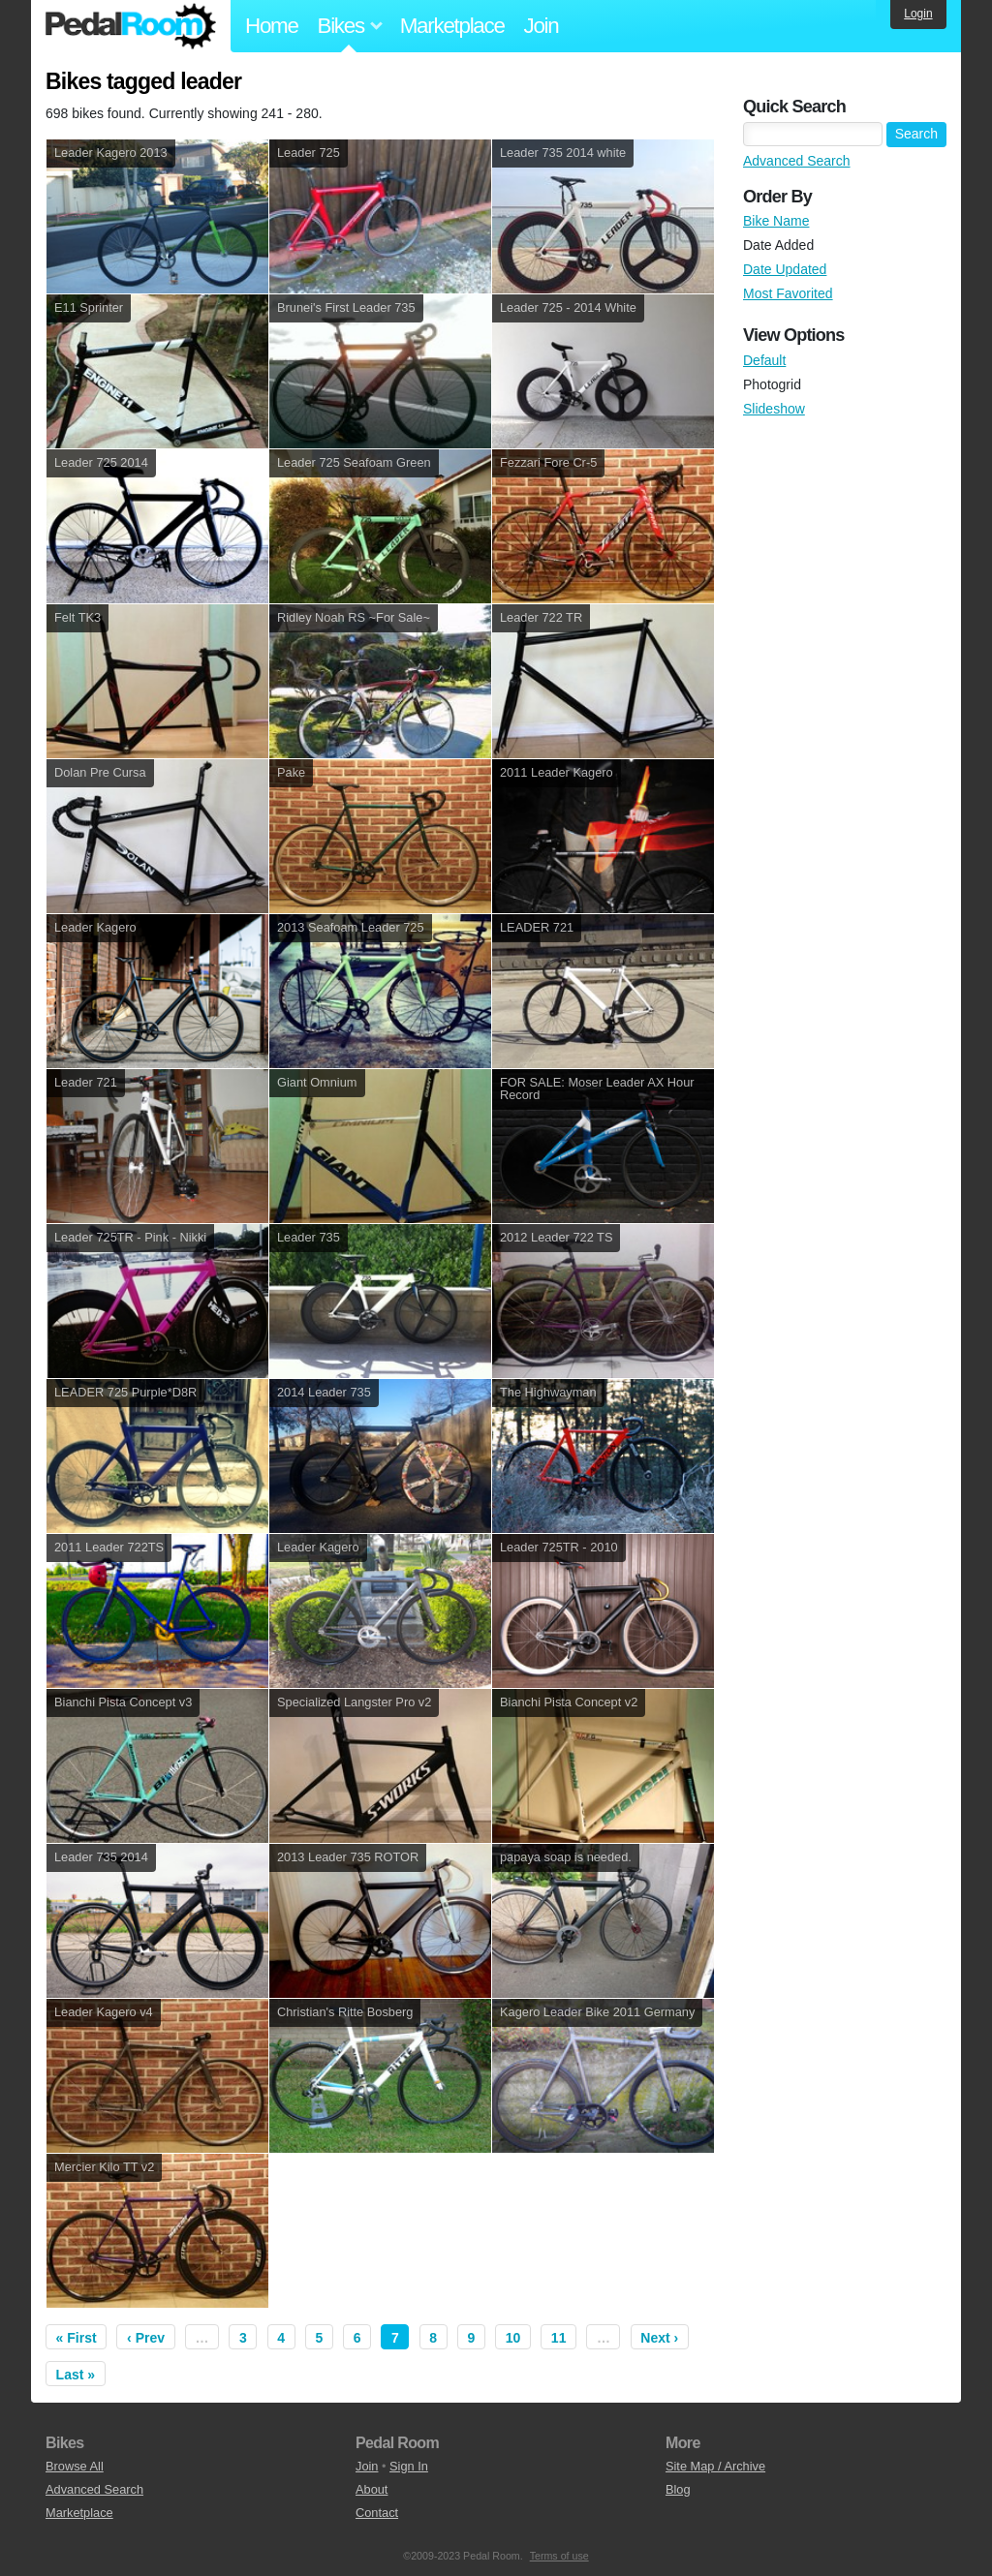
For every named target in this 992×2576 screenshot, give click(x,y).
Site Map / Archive (715, 2466)
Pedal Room (131, 26)
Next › (659, 2338)
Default (764, 360)
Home (271, 26)
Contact (377, 2512)
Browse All (75, 2466)
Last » (75, 2374)
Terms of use (559, 2555)
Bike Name (776, 221)
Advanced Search (797, 161)
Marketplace (452, 26)
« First (76, 2338)
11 (559, 2338)
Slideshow (774, 408)
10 (513, 2338)
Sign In (408, 2466)
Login (918, 13)
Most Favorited (788, 293)
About (372, 2489)
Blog (678, 2489)
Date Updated (784, 269)
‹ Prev (146, 2338)
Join (541, 26)
